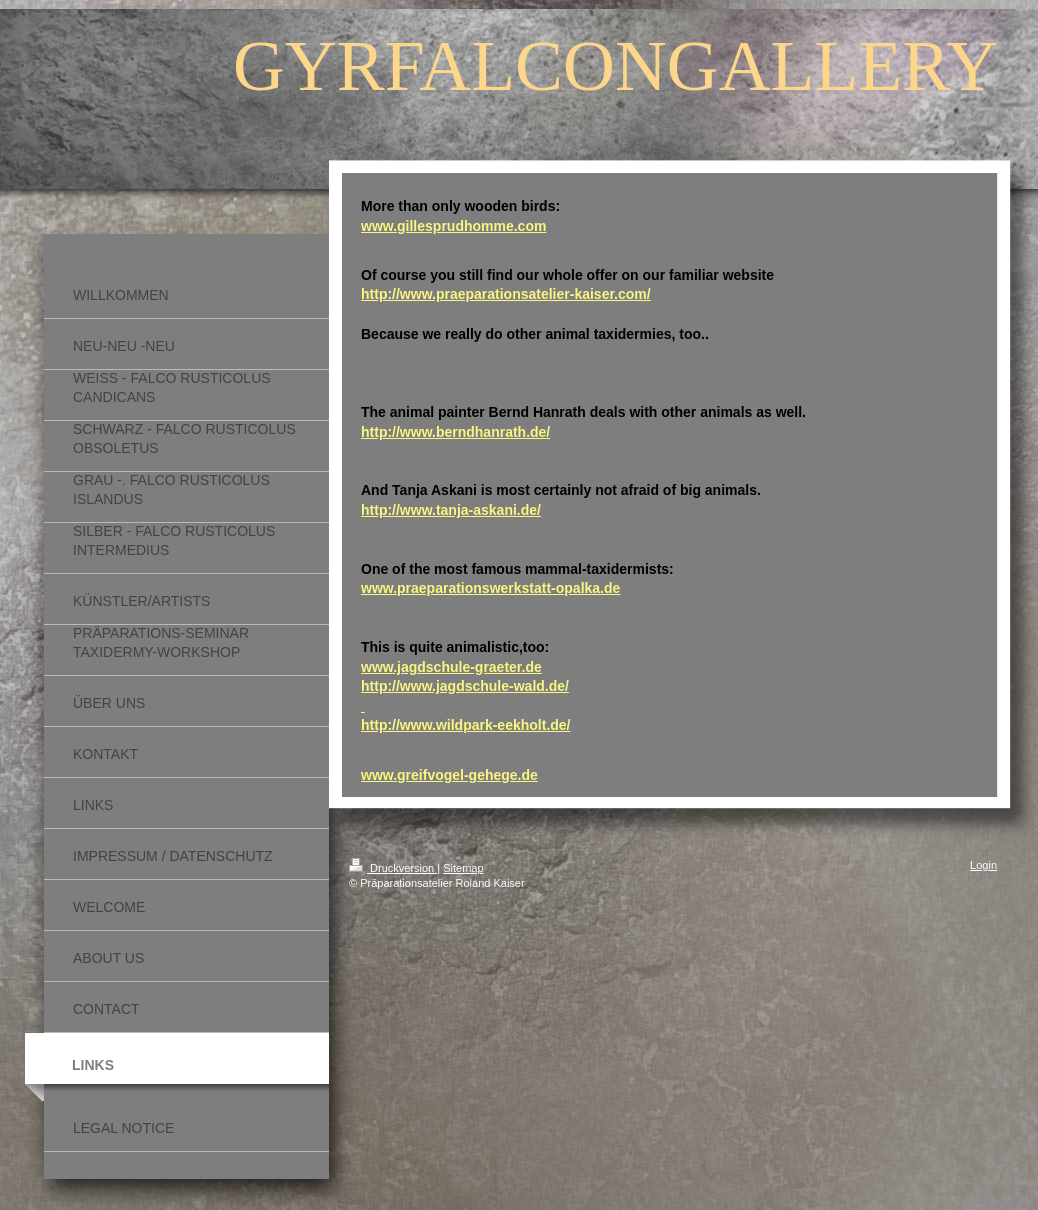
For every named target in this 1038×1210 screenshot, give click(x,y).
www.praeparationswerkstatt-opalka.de (490, 588)
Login (983, 865)
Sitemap (463, 868)
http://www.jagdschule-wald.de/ (465, 686)
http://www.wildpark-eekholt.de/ (466, 725)
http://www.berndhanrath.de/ (455, 432)
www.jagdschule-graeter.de (451, 667)
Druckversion (393, 868)
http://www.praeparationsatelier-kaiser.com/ (506, 294)
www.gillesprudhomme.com (453, 226)
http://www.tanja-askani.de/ (451, 510)
